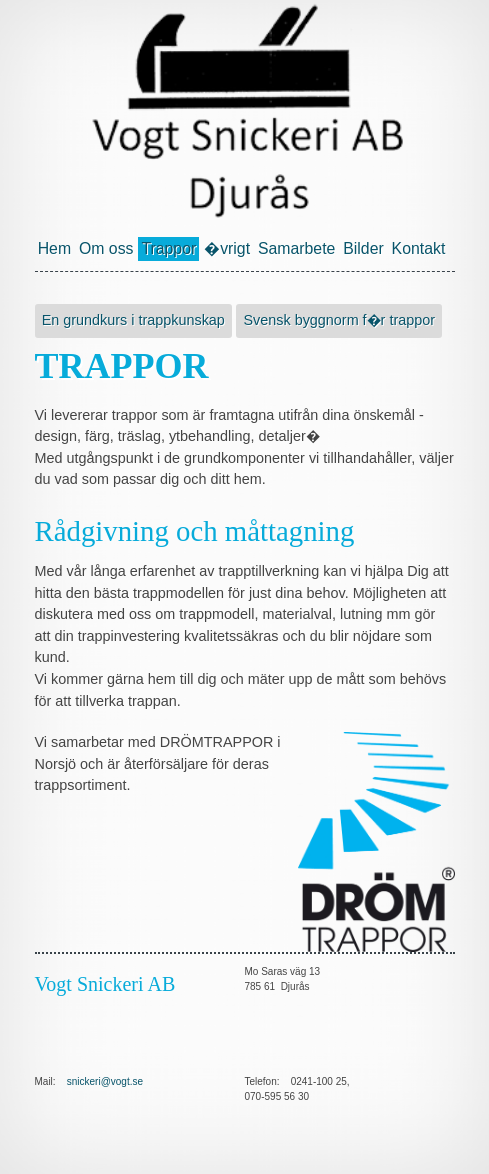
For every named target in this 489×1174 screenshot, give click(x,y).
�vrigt (227, 248)
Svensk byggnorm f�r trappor (339, 320)
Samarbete (296, 248)
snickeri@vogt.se (105, 1081)
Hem (54, 248)
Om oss (106, 248)
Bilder (363, 248)
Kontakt (419, 248)
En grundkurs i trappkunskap (133, 320)
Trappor (168, 248)
